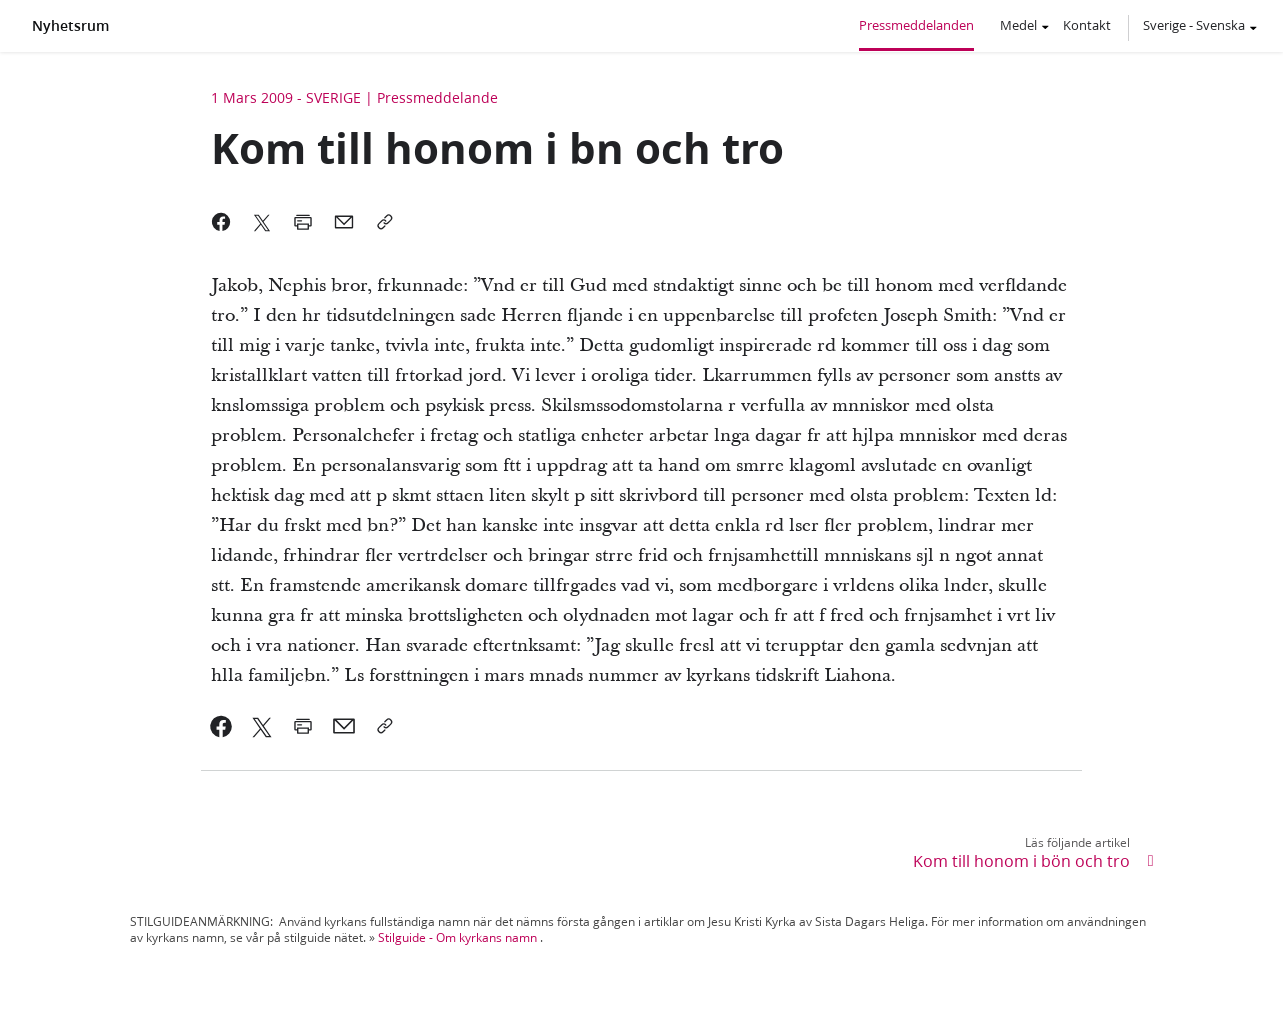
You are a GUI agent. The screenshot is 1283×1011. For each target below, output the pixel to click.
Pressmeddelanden (916, 25)
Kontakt (1087, 25)
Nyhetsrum (70, 26)
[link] (221, 726)
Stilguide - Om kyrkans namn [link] (457, 937)
